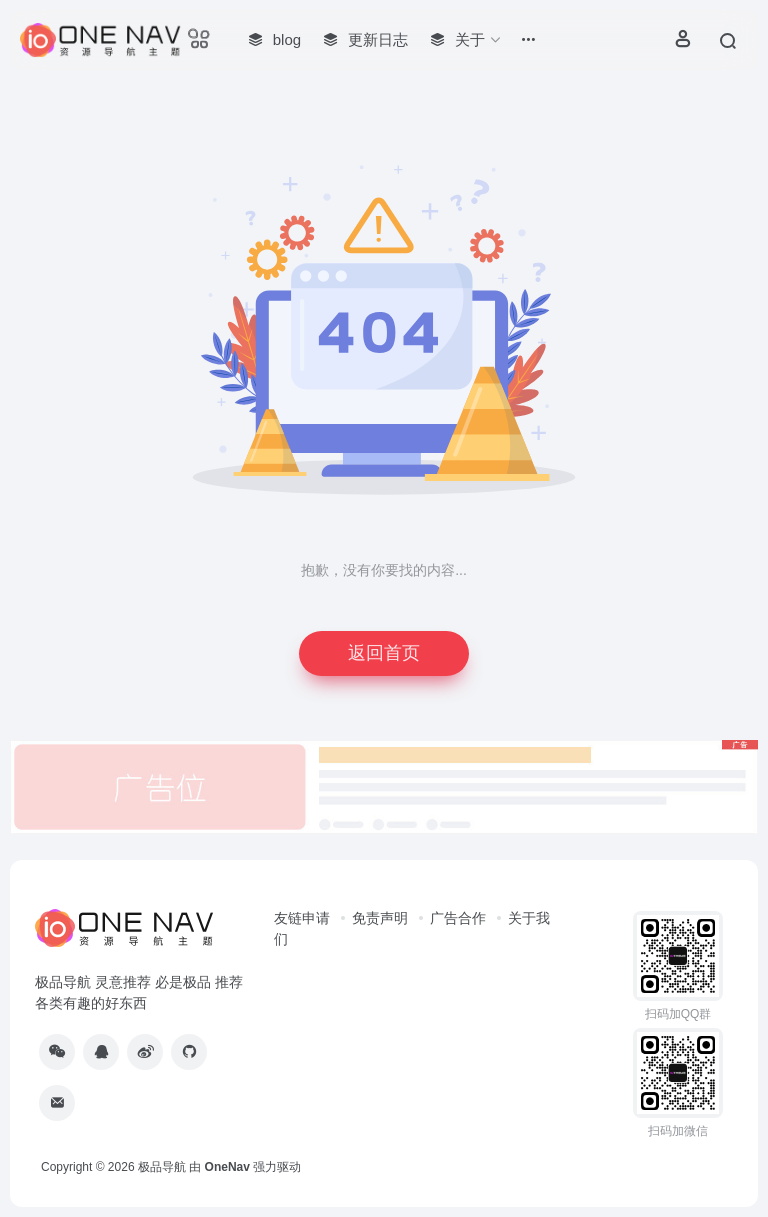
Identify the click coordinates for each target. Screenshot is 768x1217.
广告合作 (458, 918)
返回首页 (384, 653)
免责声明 (380, 918)
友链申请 (302, 918)
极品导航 (162, 1167)
